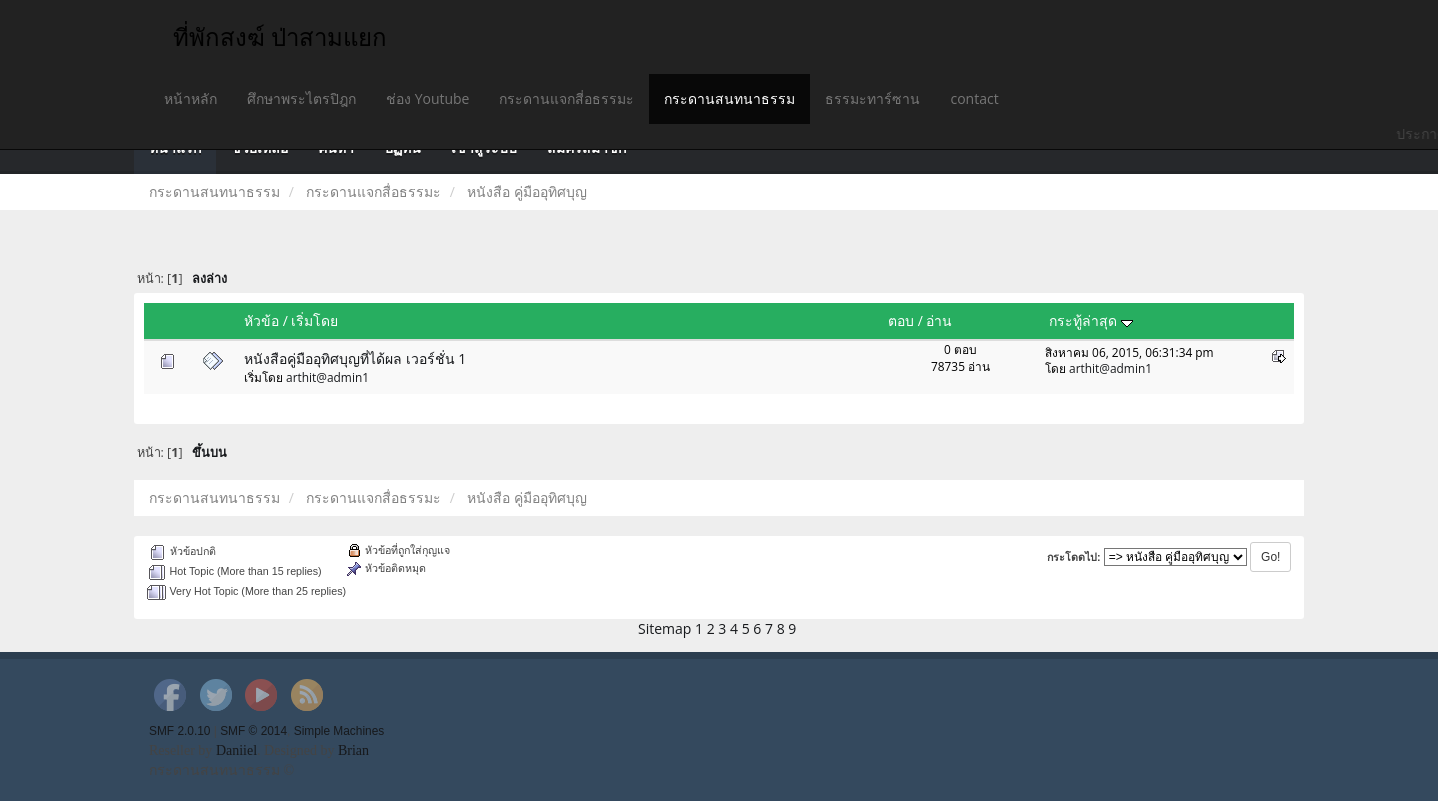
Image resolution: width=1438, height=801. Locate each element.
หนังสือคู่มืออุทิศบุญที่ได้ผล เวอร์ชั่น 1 (355, 358)
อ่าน (939, 320)
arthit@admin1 (327, 377)
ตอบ (901, 320)
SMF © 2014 (253, 731)
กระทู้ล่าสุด (1091, 320)
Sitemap (664, 628)
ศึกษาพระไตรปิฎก (301, 98)
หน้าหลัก (190, 98)
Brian (353, 750)
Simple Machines (339, 731)
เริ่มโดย (314, 320)
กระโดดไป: (1074, 557)
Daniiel (236, 750)
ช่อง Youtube (427, 98)
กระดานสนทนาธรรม (729, 98)
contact (974, 98)
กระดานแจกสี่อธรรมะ (566, 98)
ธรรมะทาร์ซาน (872, 98)
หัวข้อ (261, 320)
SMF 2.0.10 (179, 731)
